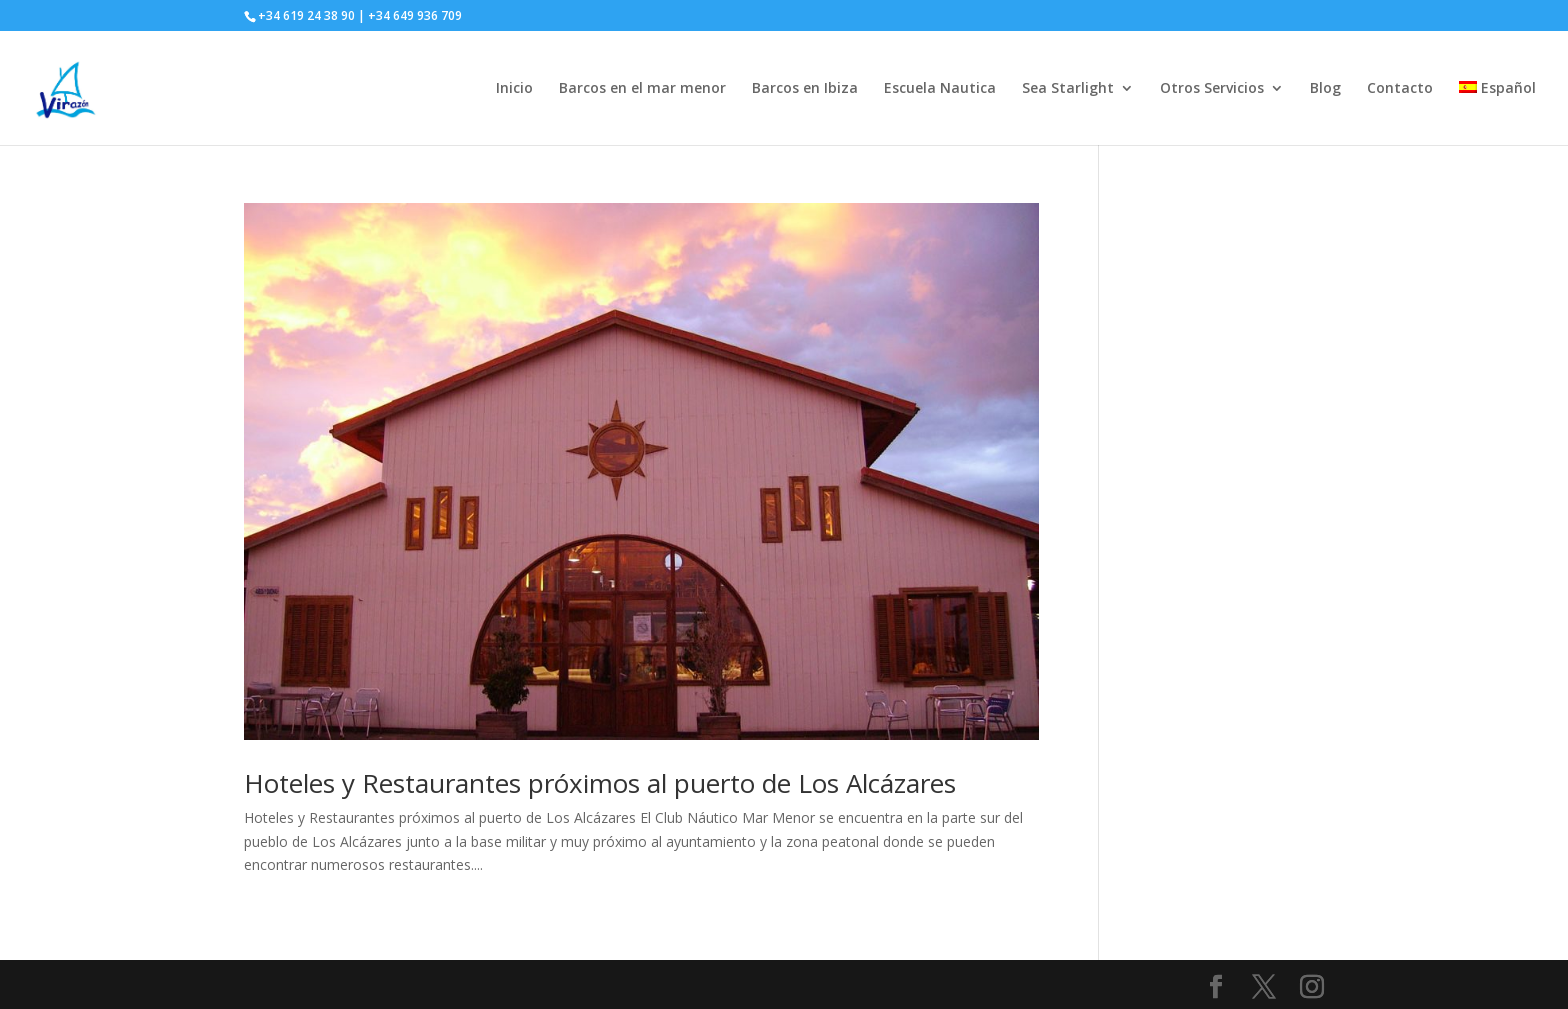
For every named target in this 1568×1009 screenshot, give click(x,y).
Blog (1325, 89)
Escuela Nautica (940, 89)
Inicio (514, 89)
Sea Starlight (1068, 89)
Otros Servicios (1212, 89)
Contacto (1400, 89)
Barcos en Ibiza (805, 89)
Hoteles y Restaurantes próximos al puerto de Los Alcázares (600, 783)
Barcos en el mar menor (642, 89)
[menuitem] (1497, 113)
